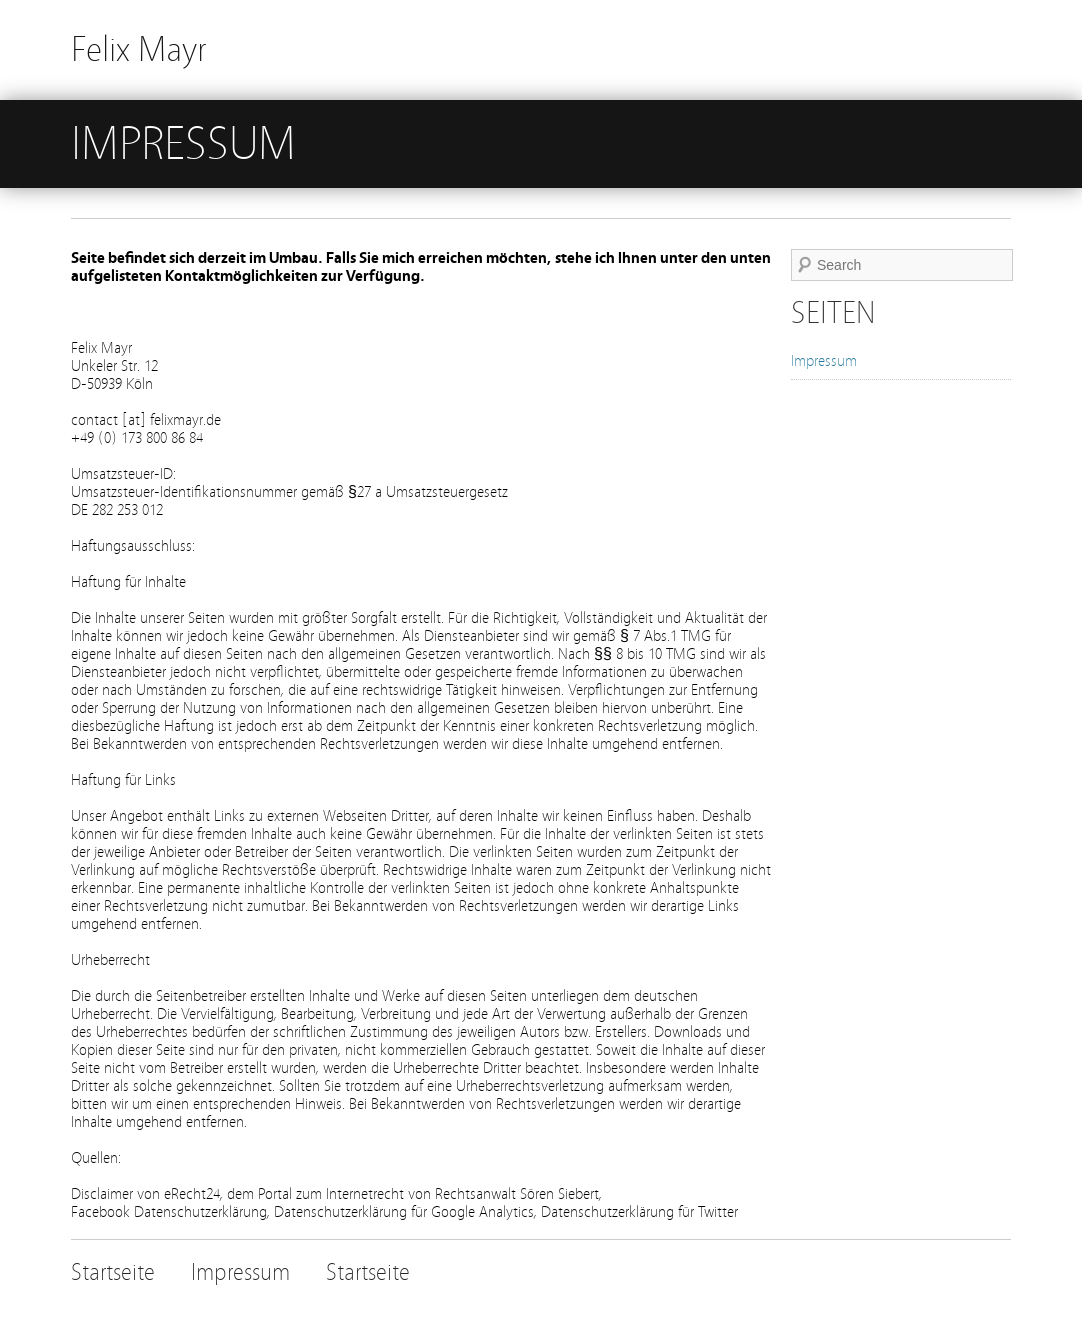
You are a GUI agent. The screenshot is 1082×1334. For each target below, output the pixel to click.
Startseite (113, 1272)
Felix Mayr (139, 49)
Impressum (824, 361)
